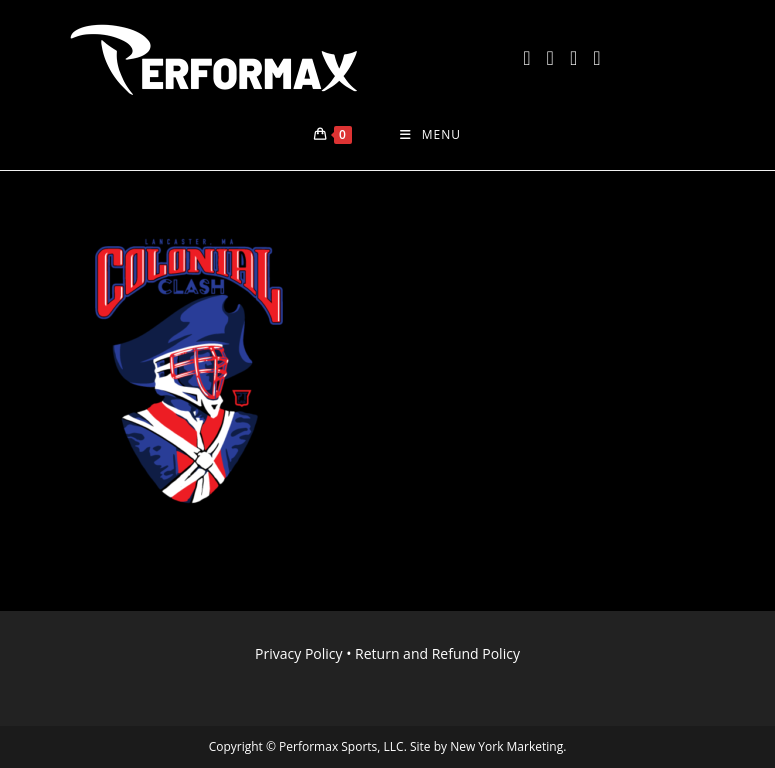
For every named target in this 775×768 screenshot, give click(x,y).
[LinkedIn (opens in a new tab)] (596, 58)
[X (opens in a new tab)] (526, 58)
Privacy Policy (298, 653)
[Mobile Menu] (430, 135)
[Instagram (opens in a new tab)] (573, 58)
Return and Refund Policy (437, 653)
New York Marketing (506, 746)
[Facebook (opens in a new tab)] (550, 58)
